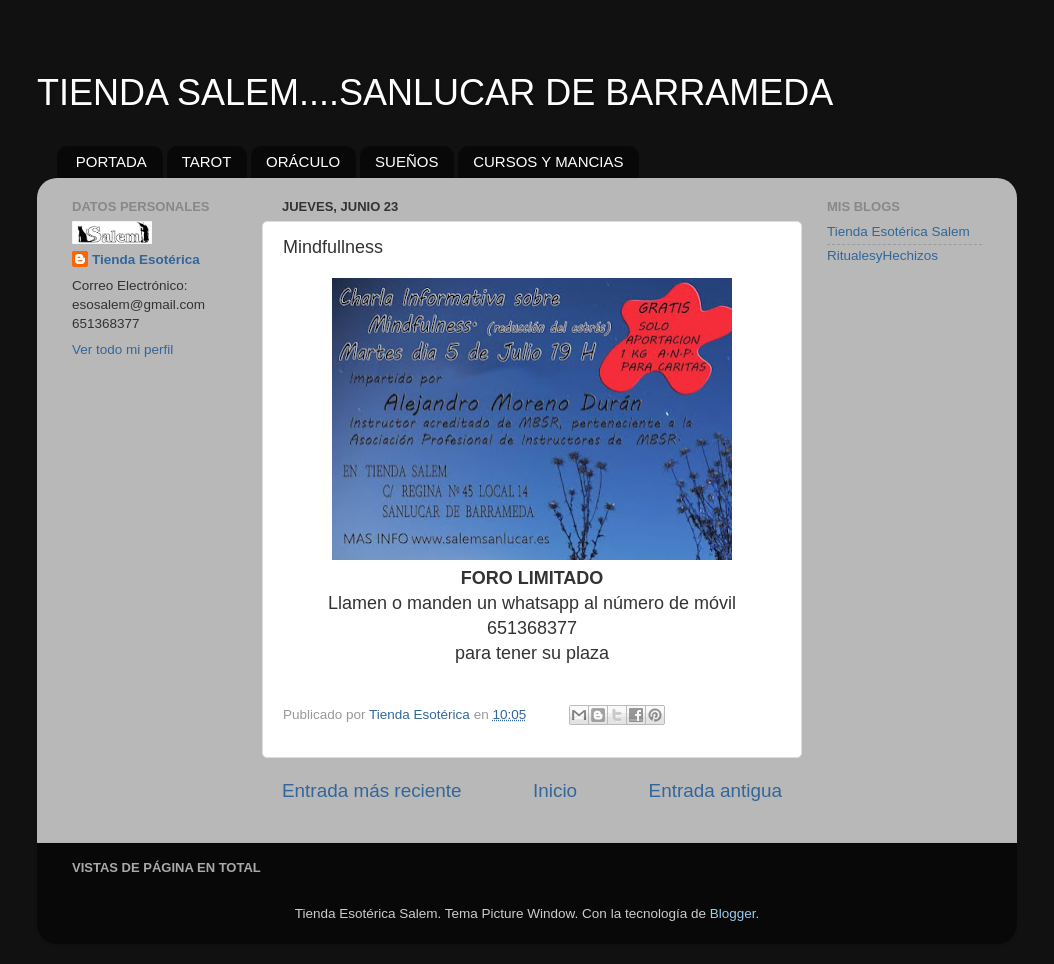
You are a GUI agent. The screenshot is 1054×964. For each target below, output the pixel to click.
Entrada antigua (715, 790)
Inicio (555, 790)
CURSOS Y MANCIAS (548, 161)
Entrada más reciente (372, 790)
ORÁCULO (303, 161)
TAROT (207, 161)
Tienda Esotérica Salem (898, 231)
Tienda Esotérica (146, 259)
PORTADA (111, 161)
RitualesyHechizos (882, 255)
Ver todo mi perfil (122, 349)
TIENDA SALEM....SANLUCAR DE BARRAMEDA (435, 92)
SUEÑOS (406, 161)
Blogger (733, 913)
